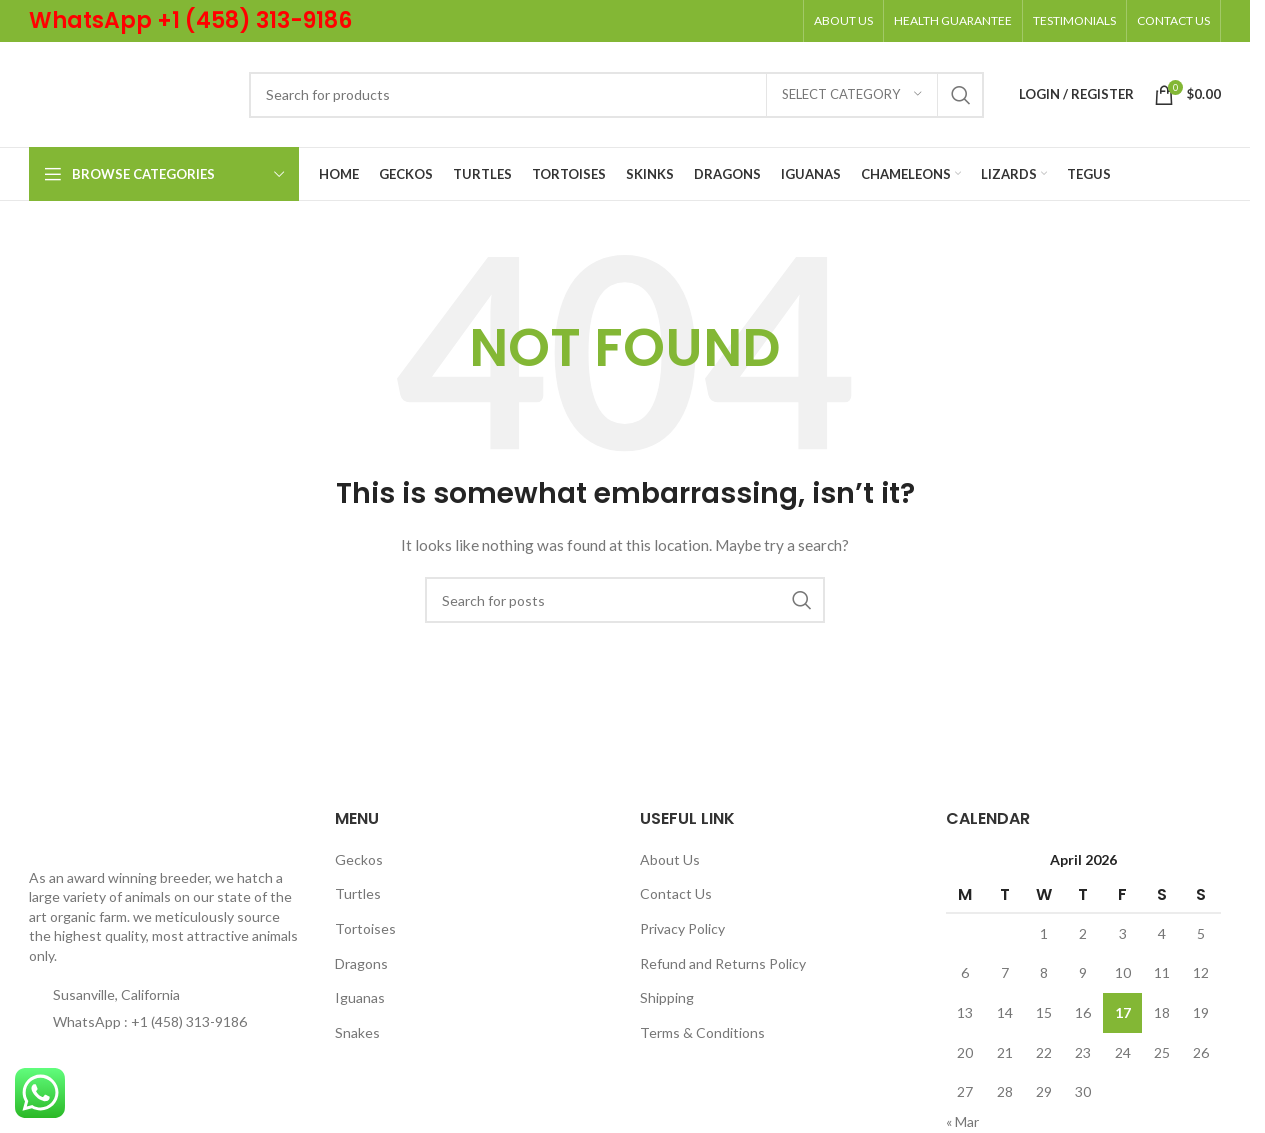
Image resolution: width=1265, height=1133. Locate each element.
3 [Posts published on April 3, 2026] (1123, 933)
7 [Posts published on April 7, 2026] (1005, 972)
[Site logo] (129, 92)
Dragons (361, 963)
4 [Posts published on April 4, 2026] (1162, 933)
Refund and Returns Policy (723, 963)
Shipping (667, 997)
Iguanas (360, 997)
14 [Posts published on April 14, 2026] (1005, 1012)
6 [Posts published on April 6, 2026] (965, 972)
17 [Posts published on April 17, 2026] (1123, 1012)
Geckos (359, 859)
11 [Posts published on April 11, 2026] (1162, 972)
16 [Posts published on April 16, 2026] (1083, 1012)
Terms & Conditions (702, 1032)
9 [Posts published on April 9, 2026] (1083, 972)
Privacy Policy (682, 928)
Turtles (358, 893)
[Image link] (72, 830)
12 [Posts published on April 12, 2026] (1201, 972)
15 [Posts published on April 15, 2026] (1044, 1012)
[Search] (616, 95)
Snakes (357, 1032)
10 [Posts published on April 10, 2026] (1123, 972)
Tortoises (365, 928)
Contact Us (676, 893)
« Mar (962, 1121)
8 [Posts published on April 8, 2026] (1044, 972)
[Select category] (852, 95)
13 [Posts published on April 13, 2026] (965, 1012)
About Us (670, 859)
